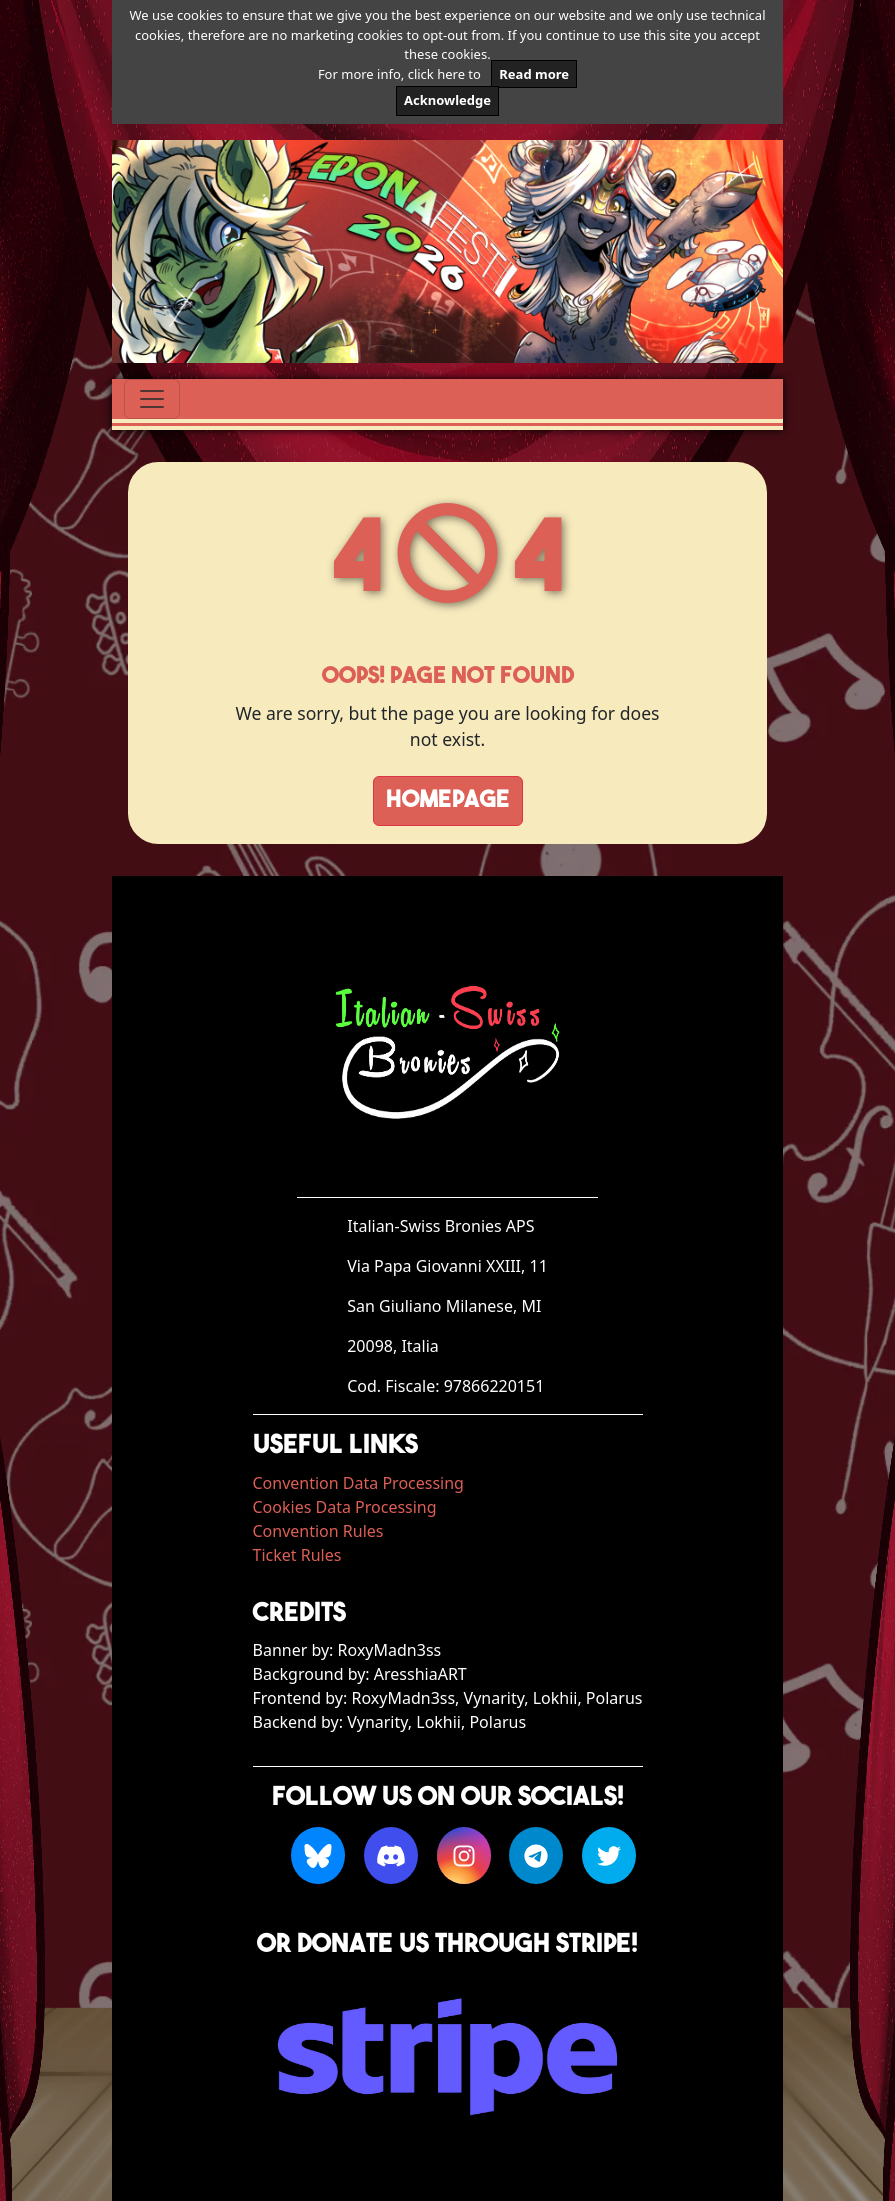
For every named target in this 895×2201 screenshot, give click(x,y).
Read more (534, 74)
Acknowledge (447, 100)
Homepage (448, 801)
